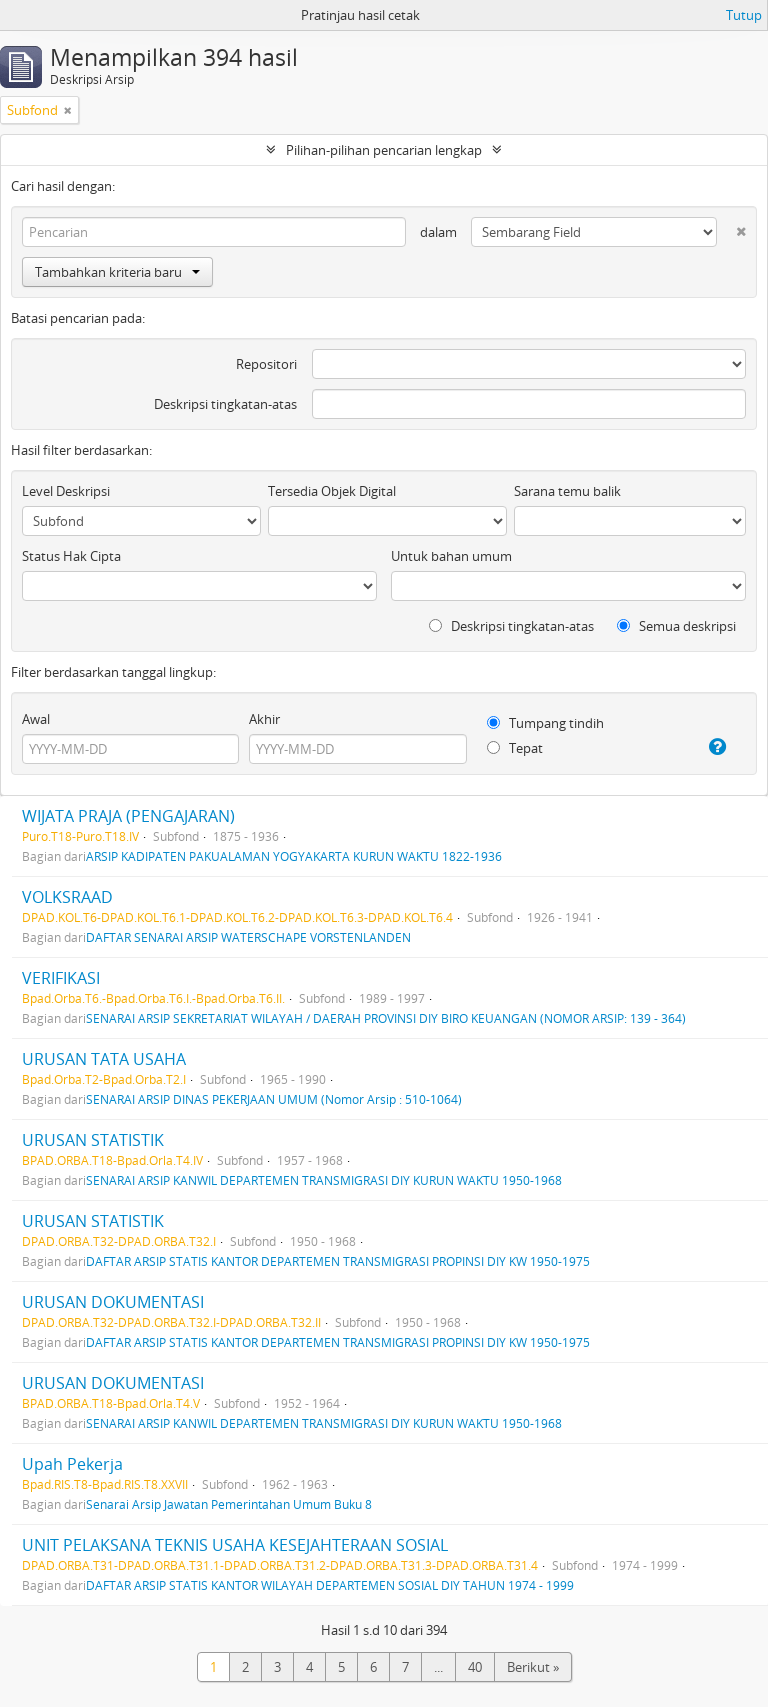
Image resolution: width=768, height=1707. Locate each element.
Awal (36, 719)
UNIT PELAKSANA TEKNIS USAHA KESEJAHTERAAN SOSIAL (235, 1545)
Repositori (266, 364)
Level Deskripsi (66, 491)
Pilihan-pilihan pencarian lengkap (384, 150)
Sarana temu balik (567, 491)
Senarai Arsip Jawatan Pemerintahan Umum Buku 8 (229, 1504)
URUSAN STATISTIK (93, 1140)
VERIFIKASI (61, 978)
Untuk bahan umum (451, 556)
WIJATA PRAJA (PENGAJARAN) (128, 816)
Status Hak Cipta (71, 556)
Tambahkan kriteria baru (117, 272)
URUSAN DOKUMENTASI (113, 1302)
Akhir (264, 719)
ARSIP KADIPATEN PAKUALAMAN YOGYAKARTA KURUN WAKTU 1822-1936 (294, 856)
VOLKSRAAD (67, 897)
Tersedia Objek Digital (332, 491)
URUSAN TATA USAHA (104, 1059)
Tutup (744, 15)
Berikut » (533, 1667)
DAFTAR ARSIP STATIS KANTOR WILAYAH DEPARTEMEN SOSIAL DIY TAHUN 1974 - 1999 (330, 1585)
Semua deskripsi (676, 626)
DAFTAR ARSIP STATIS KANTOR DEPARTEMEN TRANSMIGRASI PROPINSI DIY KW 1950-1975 (338, 1261)
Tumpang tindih (545, 723)
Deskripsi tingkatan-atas (225, 404)
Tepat (515, 748)
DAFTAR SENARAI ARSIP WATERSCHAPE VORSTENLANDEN (248, 937)
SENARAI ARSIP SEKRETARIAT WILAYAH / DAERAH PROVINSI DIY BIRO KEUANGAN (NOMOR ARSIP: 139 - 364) (386, 1018)
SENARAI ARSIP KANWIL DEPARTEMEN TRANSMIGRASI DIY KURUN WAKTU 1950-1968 (324, 1180)
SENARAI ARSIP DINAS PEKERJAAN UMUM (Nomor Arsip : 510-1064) (274, 1099)
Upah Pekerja (72, 1464)
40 (475, 1667)
